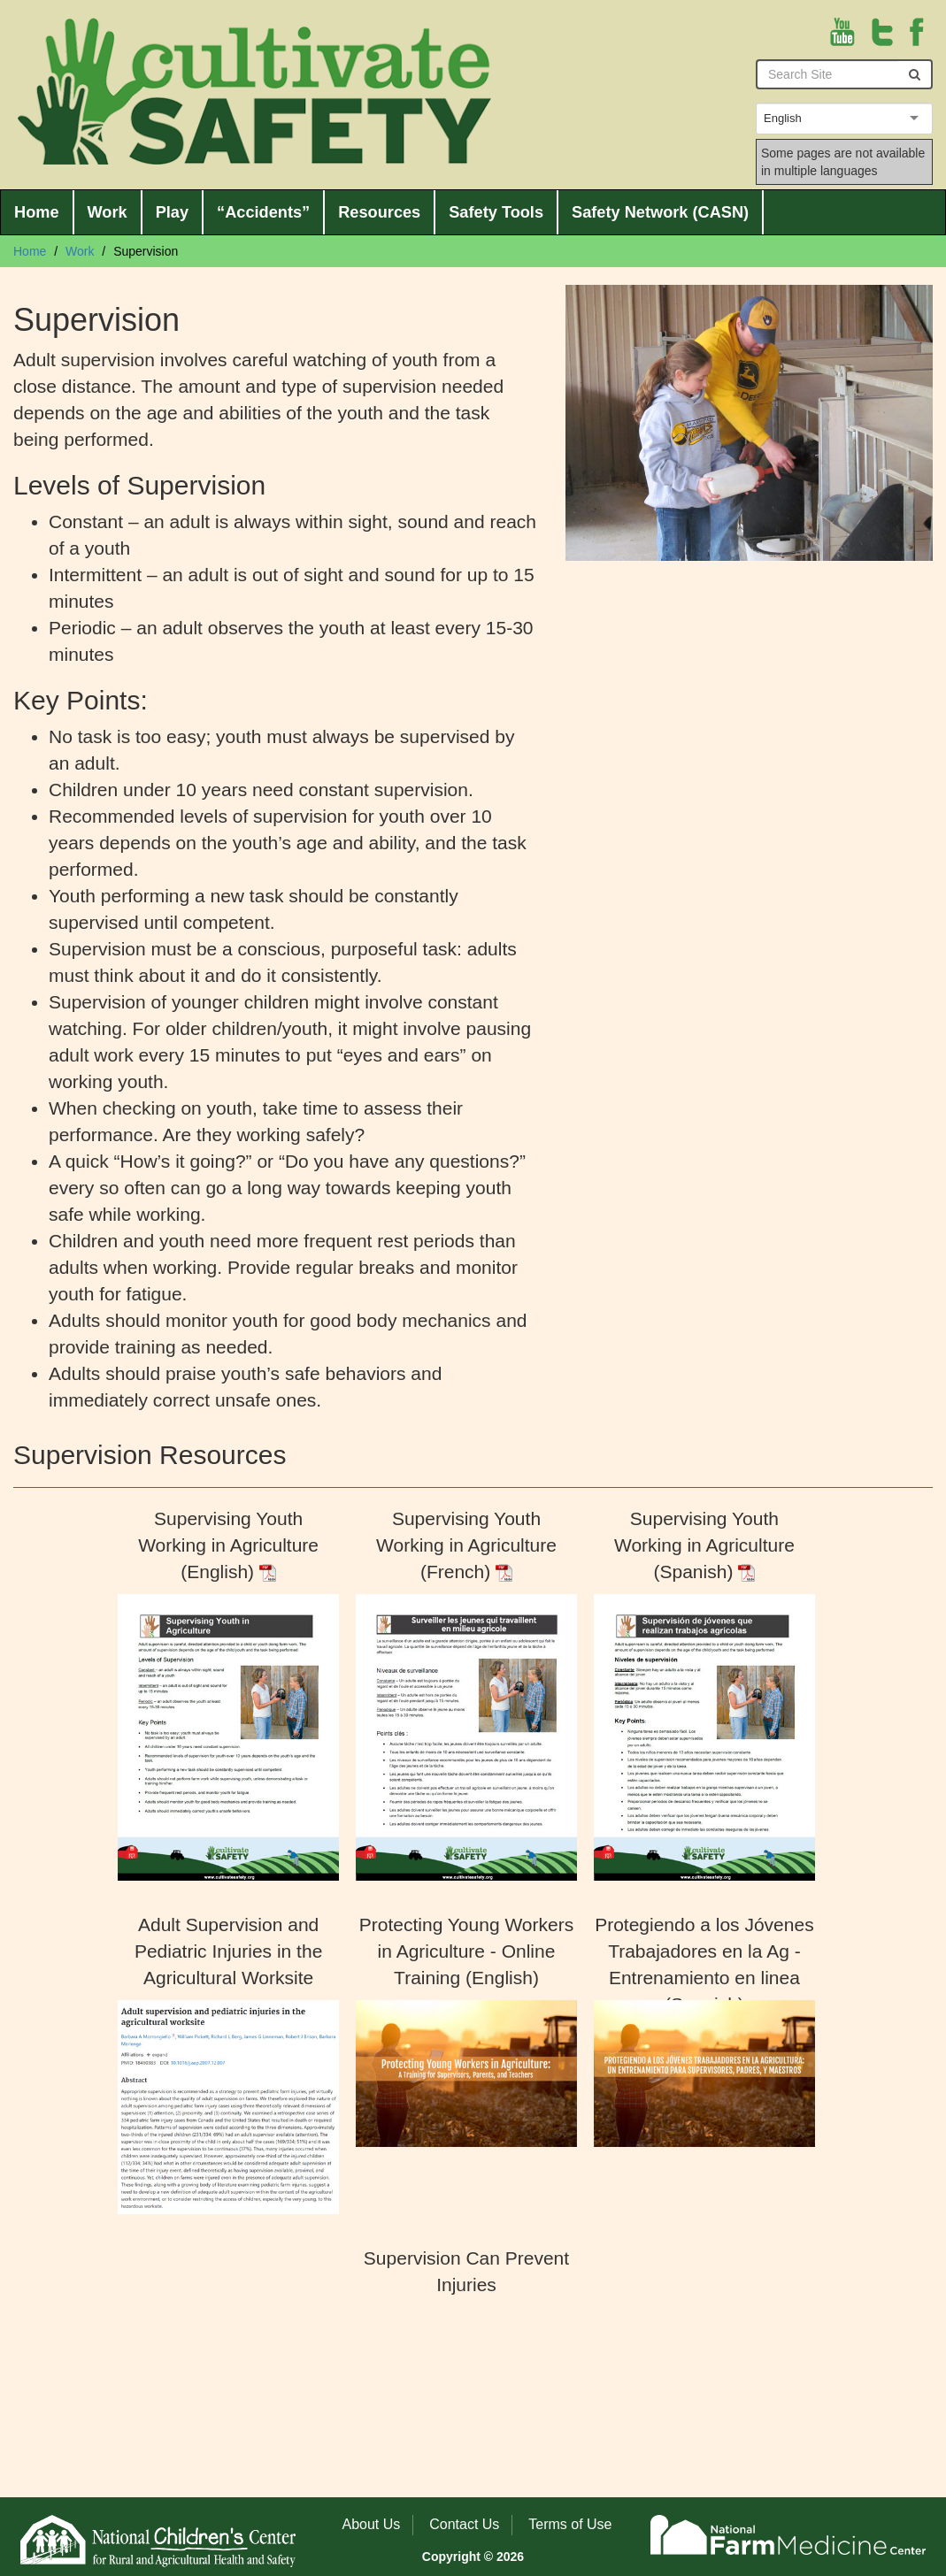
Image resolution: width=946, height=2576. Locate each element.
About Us (371, 2524)
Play (172, 212)
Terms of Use (569, 2524)
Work (107, 212)
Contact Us (464, 2524)
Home (36, 212)
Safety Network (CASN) (660, 212)
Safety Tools (496, 212)
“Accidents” (263, 212)
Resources (379, 212)
